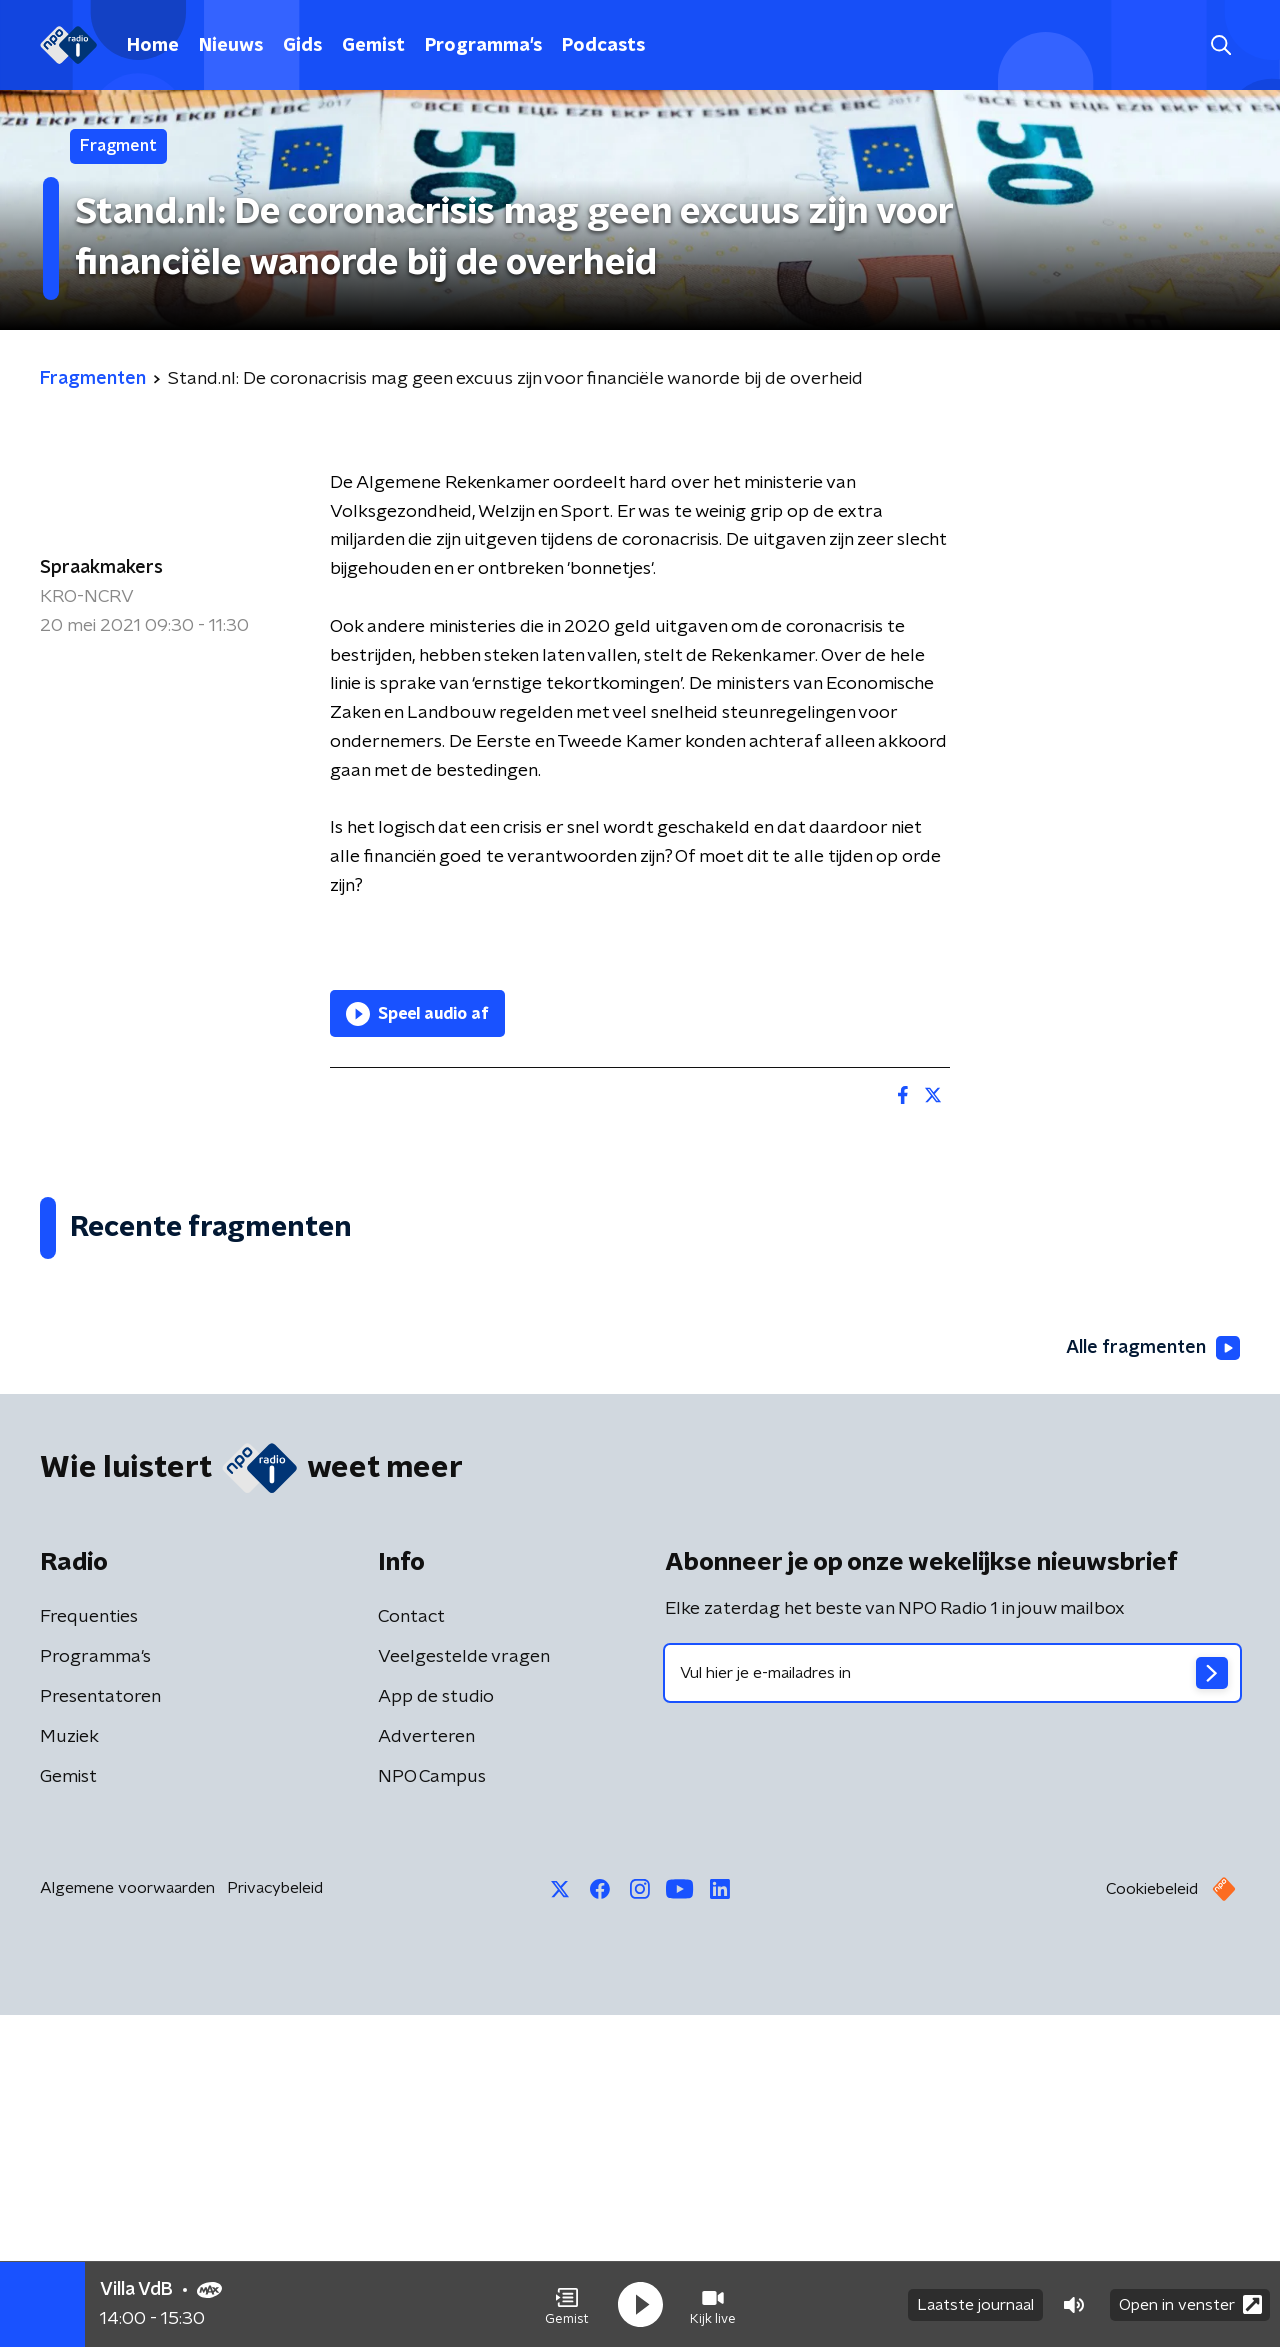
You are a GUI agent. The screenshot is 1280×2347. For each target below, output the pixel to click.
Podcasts (603, 46)
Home (153, 46)
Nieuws (231, 46)
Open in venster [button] (1190, 2304)
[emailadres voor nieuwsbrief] (952, 2005)
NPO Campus (432, 2109)
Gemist (373, 46)
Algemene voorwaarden (127, 2220)
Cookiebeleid (1152, 2221)
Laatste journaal (975, 2305)
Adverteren (426, 2069)
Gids (302, 46)
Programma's (483, 46)
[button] (567, 2305)
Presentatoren (100, 2029)
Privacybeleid (275, 2220)
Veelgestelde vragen (464, 1989)
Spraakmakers (101, 568)
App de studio (436, 2029)
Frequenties (89, 1949)
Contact (411, 1949)
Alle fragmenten (1153, 1680)
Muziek (69, 2069)
